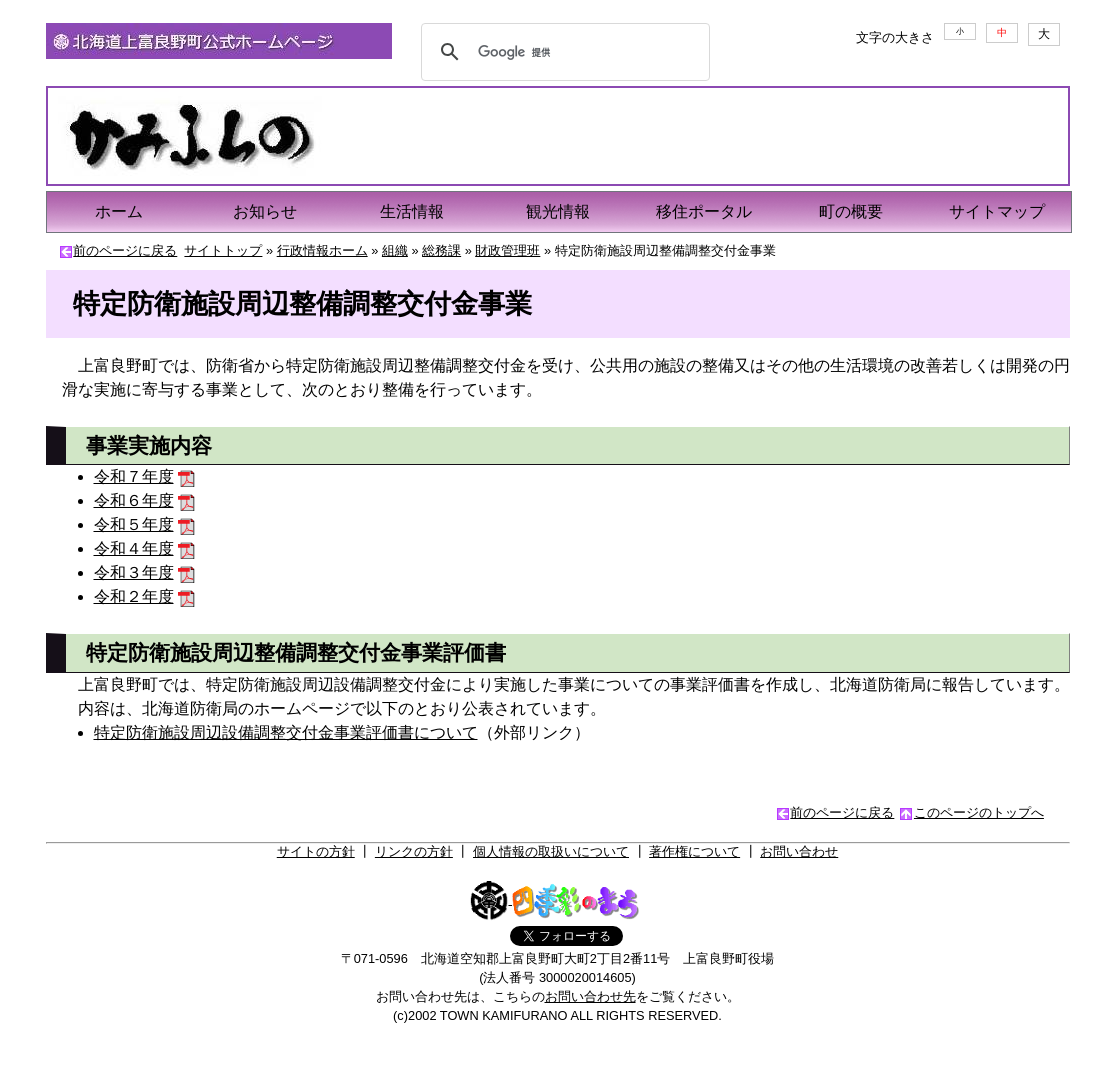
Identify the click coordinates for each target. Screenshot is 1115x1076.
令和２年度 (134, 596)
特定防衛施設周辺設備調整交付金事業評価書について (286, 732)
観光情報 (558, 211)
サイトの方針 (316, 851)
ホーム (119, 211)
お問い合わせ (799, 851)
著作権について (694, 851)
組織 (395, 250)
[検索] (563, 52)
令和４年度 (134, 548)
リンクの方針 (414, 851)
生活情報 (412, 211)
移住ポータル (704, 211)
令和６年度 (134, 500)
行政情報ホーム (322, 250)
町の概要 (851, 211)
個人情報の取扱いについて (551, 851)
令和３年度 (134, 572)
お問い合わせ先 (590, 996)
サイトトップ (223, 250)
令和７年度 (134, 476)
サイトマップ (997, 211)
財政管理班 (507, 250)
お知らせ (265, 211)
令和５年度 (134, 524)
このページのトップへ (979, 812)
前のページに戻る (125, 250)
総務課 (441, 250)
